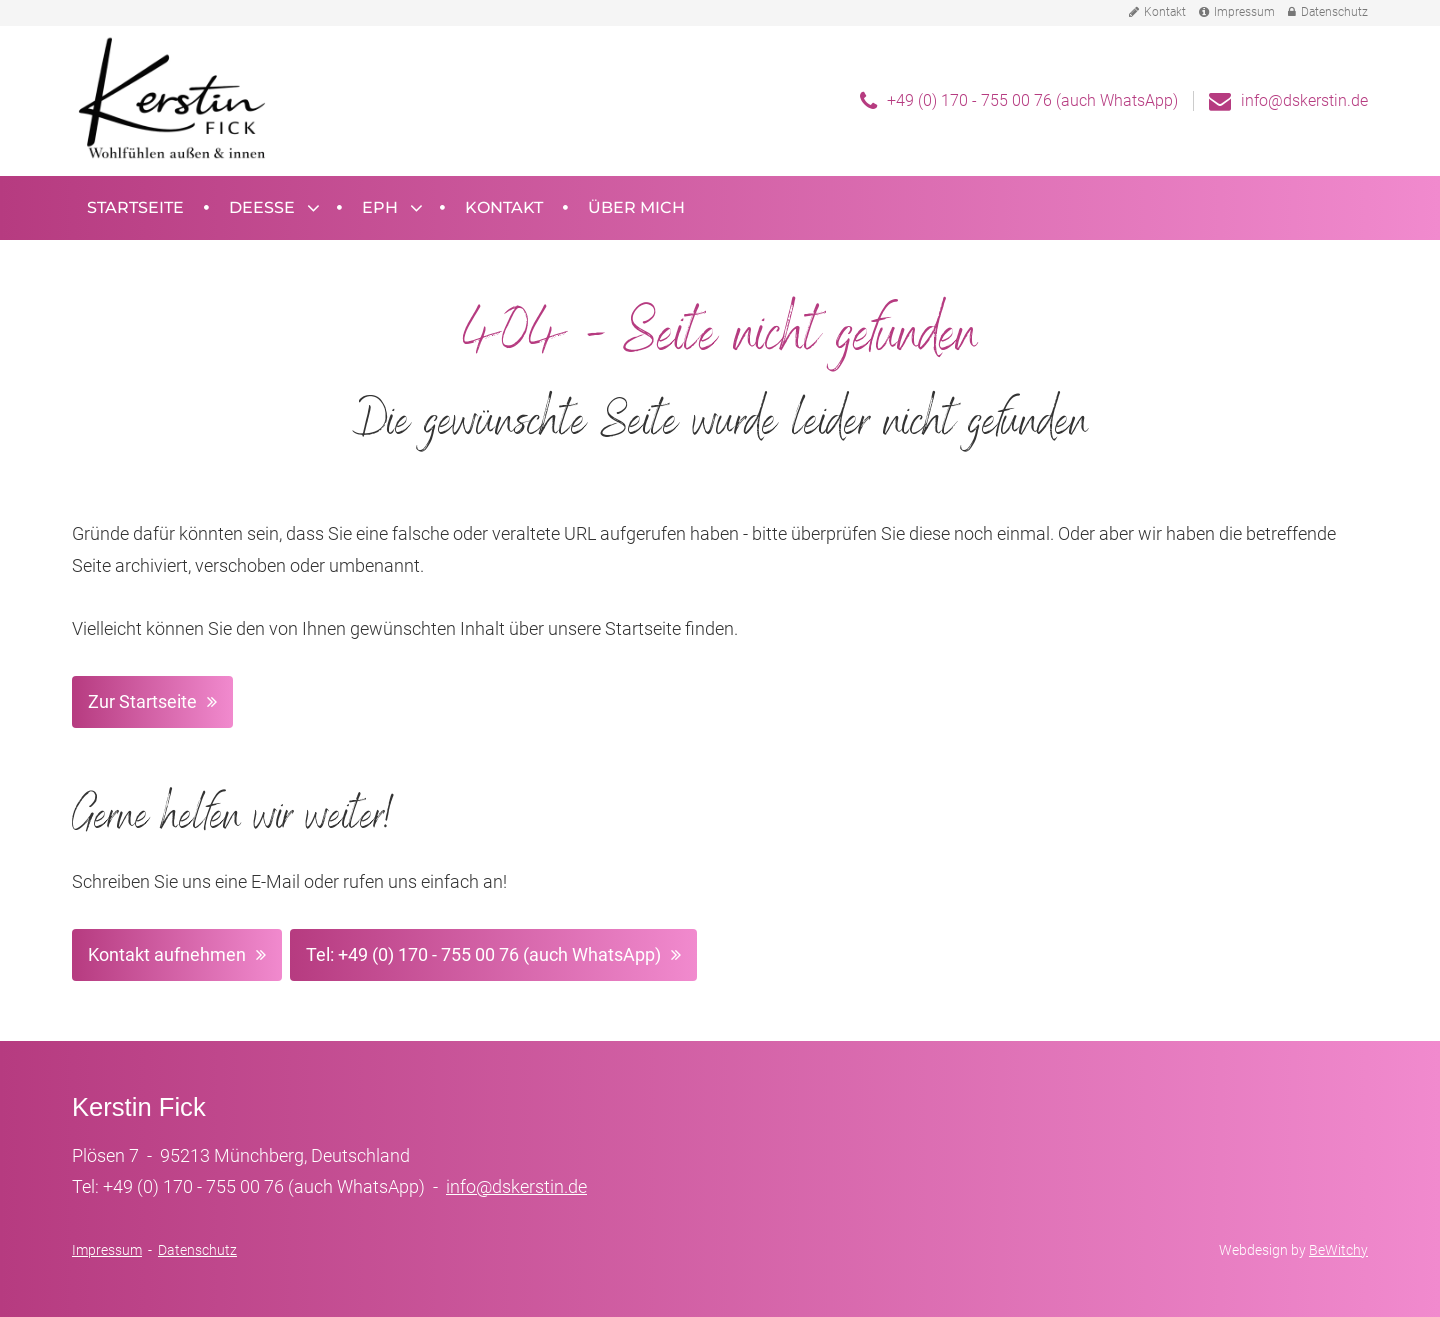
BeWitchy (1338, 1250)
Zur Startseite (142, 701)
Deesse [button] (262, 207)
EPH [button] (380, 207)
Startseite (135, 207)
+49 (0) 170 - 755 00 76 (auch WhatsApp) (1032, 100)
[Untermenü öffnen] (312, 208)
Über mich (636, 207)
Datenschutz (1328, 12)
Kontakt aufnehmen (167, 954)
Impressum (1237, 12)
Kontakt (1157, 12)
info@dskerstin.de (1304, 100)
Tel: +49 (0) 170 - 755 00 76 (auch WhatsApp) (483, 954)
